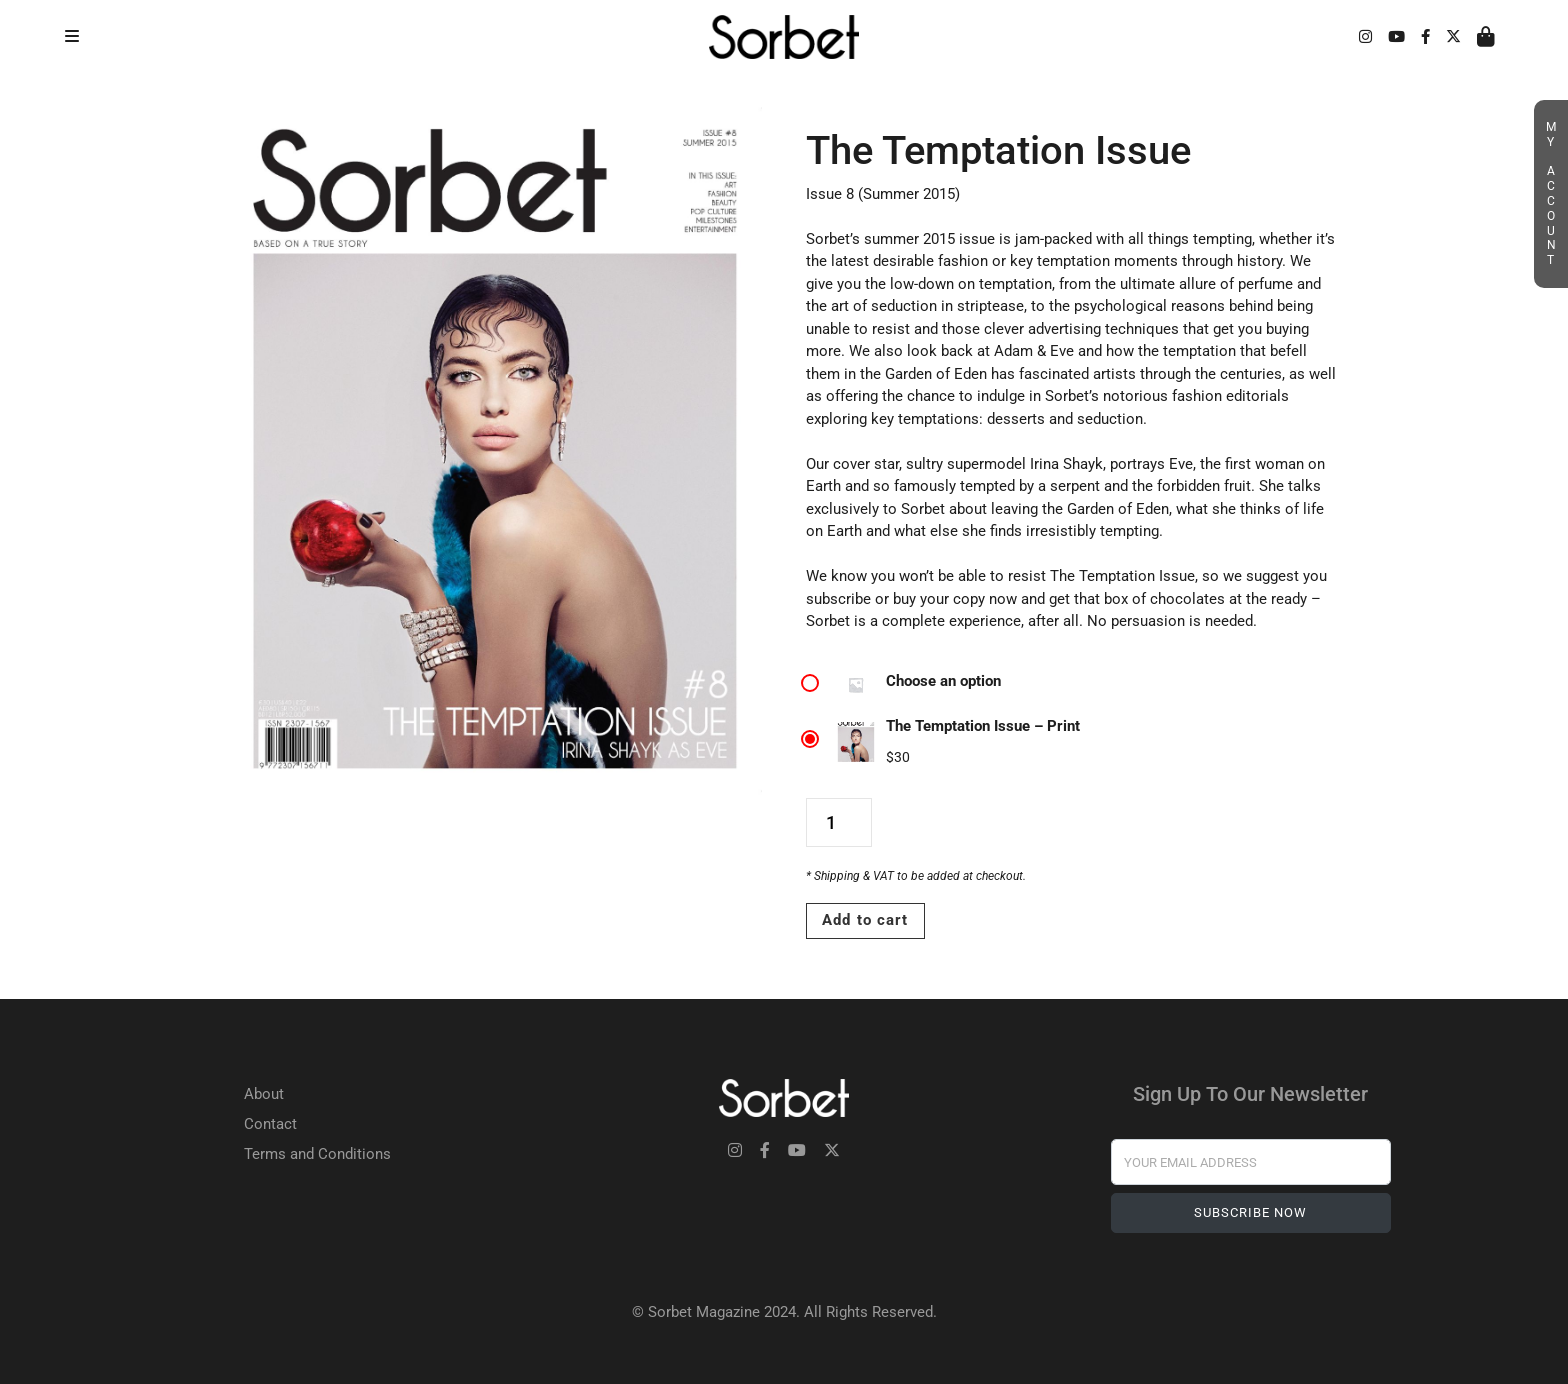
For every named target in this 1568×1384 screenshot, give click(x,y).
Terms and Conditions (317, 1154)
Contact (270, 1124)
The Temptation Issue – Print (983, 726)
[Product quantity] (838, 822)
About (264, 1094)
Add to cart (865, 920)
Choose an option (943, 681)
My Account (1551, 194)
